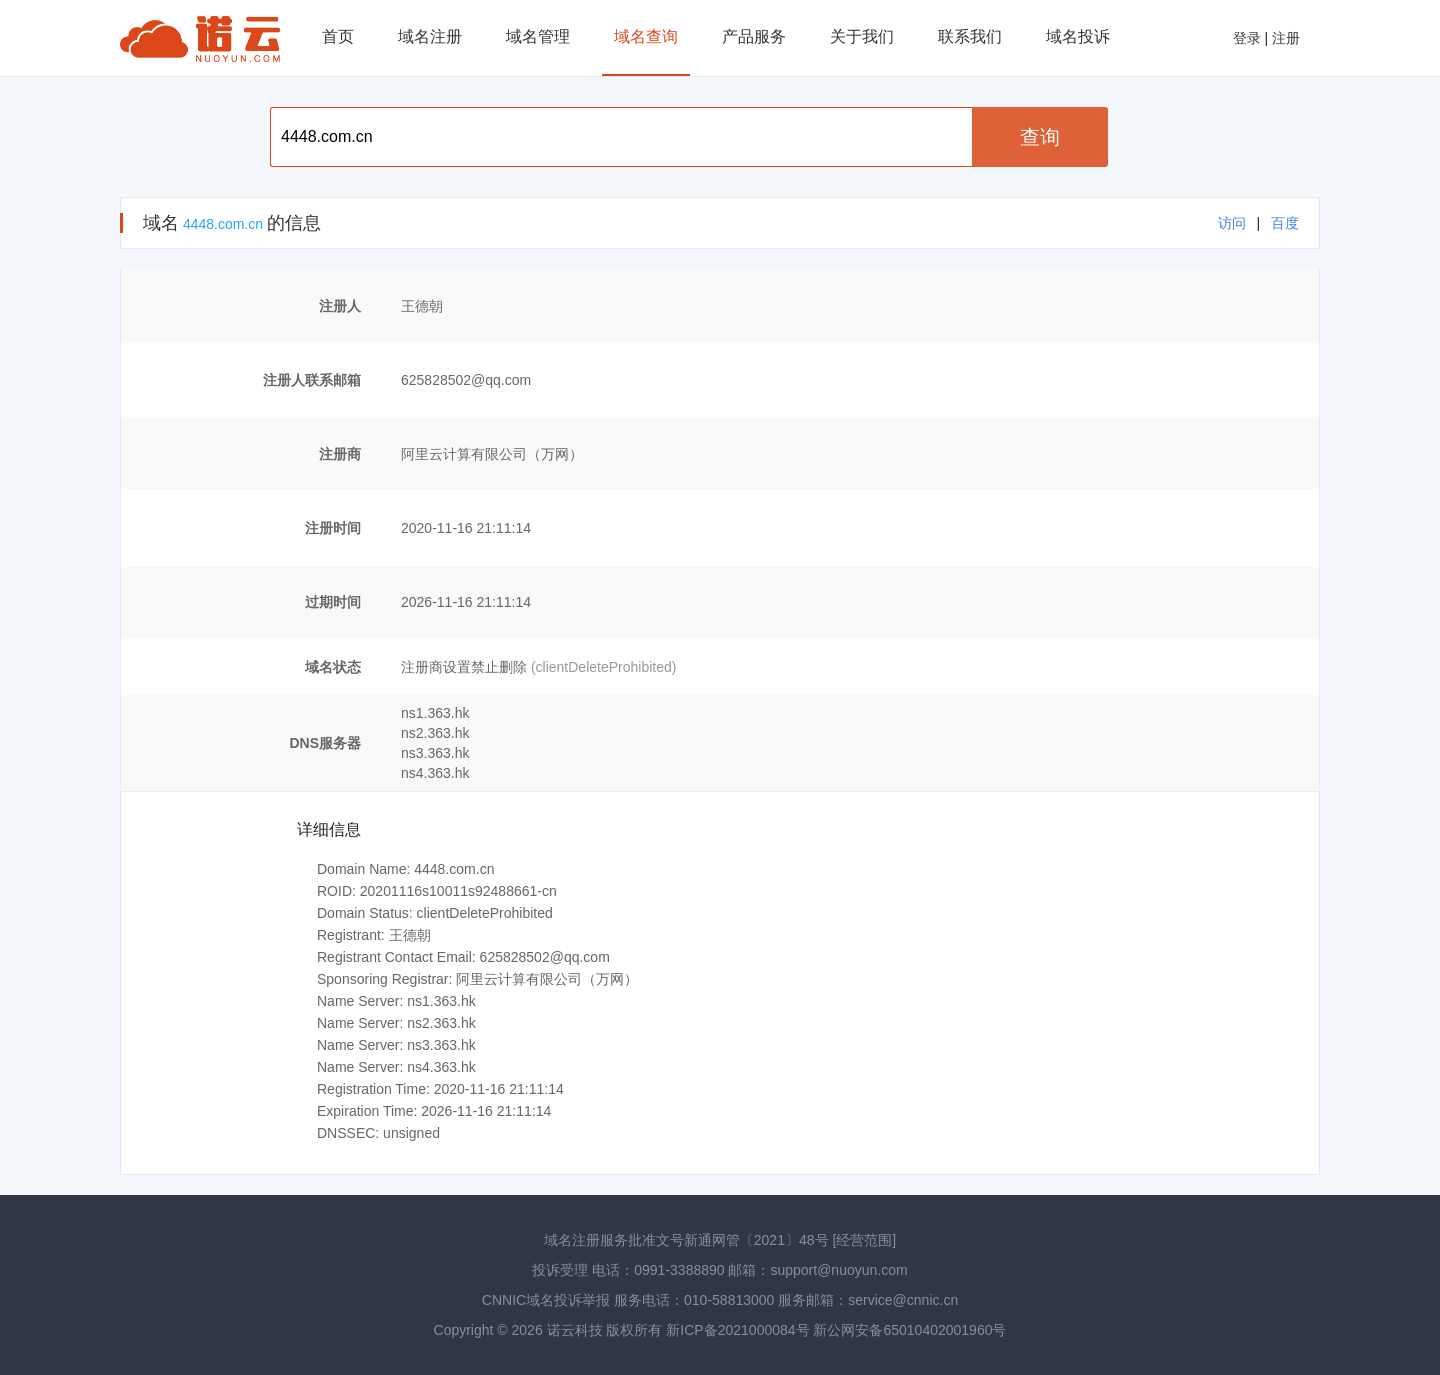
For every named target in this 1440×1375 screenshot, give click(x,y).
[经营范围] (864, 1240)
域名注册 (430, 36)
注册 (1286, 38)
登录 (1247, 38)
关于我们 (862, 36)
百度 (1285, 223)
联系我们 (970, 36)
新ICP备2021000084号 (739, 1330)
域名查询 (646, 36)
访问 (1232, 223)
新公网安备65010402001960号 (909, 1330)
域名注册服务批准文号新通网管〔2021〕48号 (686, 1240)
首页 (338, 36)
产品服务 (754, 36)
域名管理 (538, 36)
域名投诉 (1078, 36)
